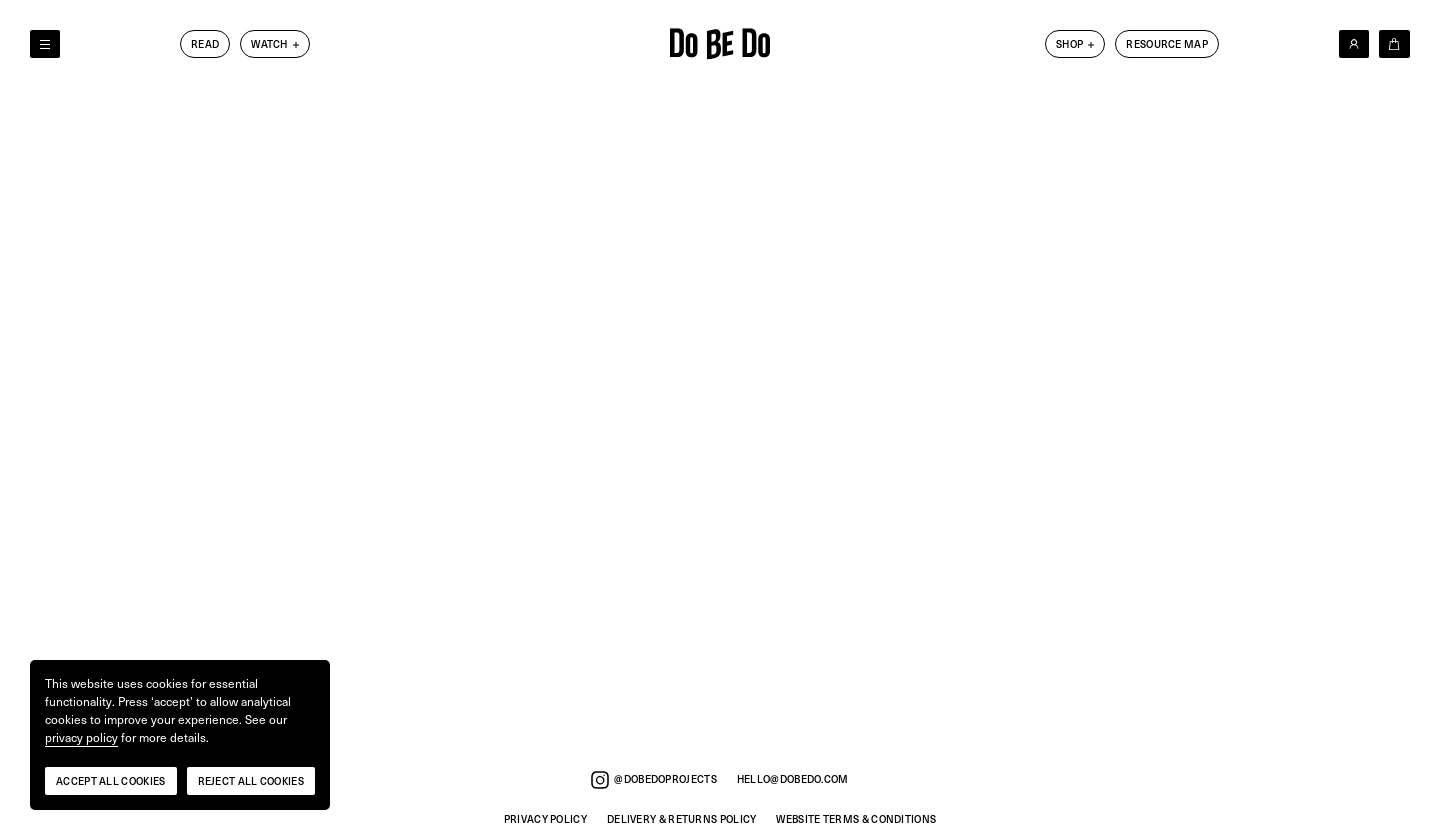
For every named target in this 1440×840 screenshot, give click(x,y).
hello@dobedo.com (793, 779)
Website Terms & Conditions (856, 819)
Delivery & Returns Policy (682, 819)
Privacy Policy (545, 819)
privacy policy (81, 738)
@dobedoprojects (654, 780)
